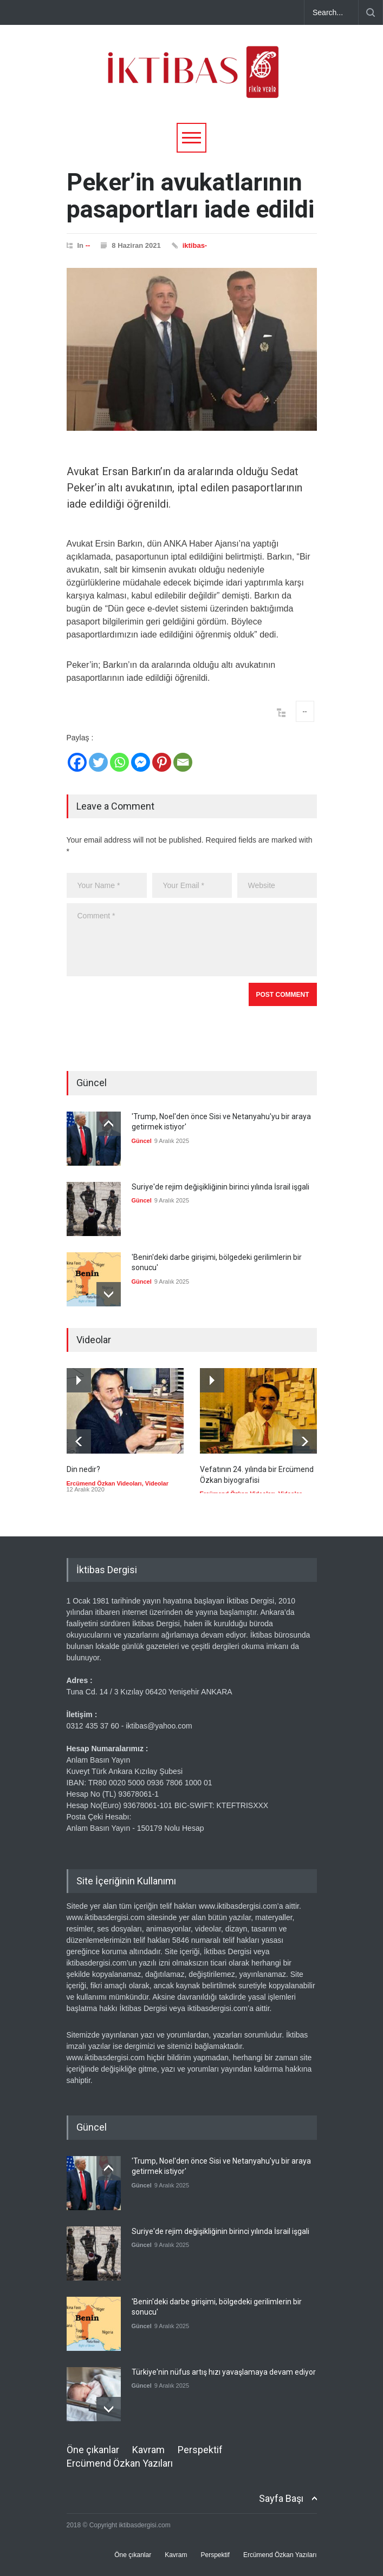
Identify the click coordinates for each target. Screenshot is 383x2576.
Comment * (192, 939)
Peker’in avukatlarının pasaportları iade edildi (190, 196)
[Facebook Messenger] (140, 762)
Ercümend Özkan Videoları (104, 1483)
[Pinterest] (161, 762)
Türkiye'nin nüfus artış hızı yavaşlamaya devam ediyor (224, 2371)
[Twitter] (98, 762)
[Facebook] (77, 762)
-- (88, 245)
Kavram (148, 2449)
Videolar (156, 1483)
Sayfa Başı (281, 2498)
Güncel (142, 1141)
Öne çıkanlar (93, 2449)
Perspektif (200, 2449)
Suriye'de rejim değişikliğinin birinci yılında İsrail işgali (220, 1186)
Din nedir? (83, 1469)
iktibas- (195, 245)
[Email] (182, 762)
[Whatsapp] (119, 762)
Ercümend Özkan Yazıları (120, 2463)
